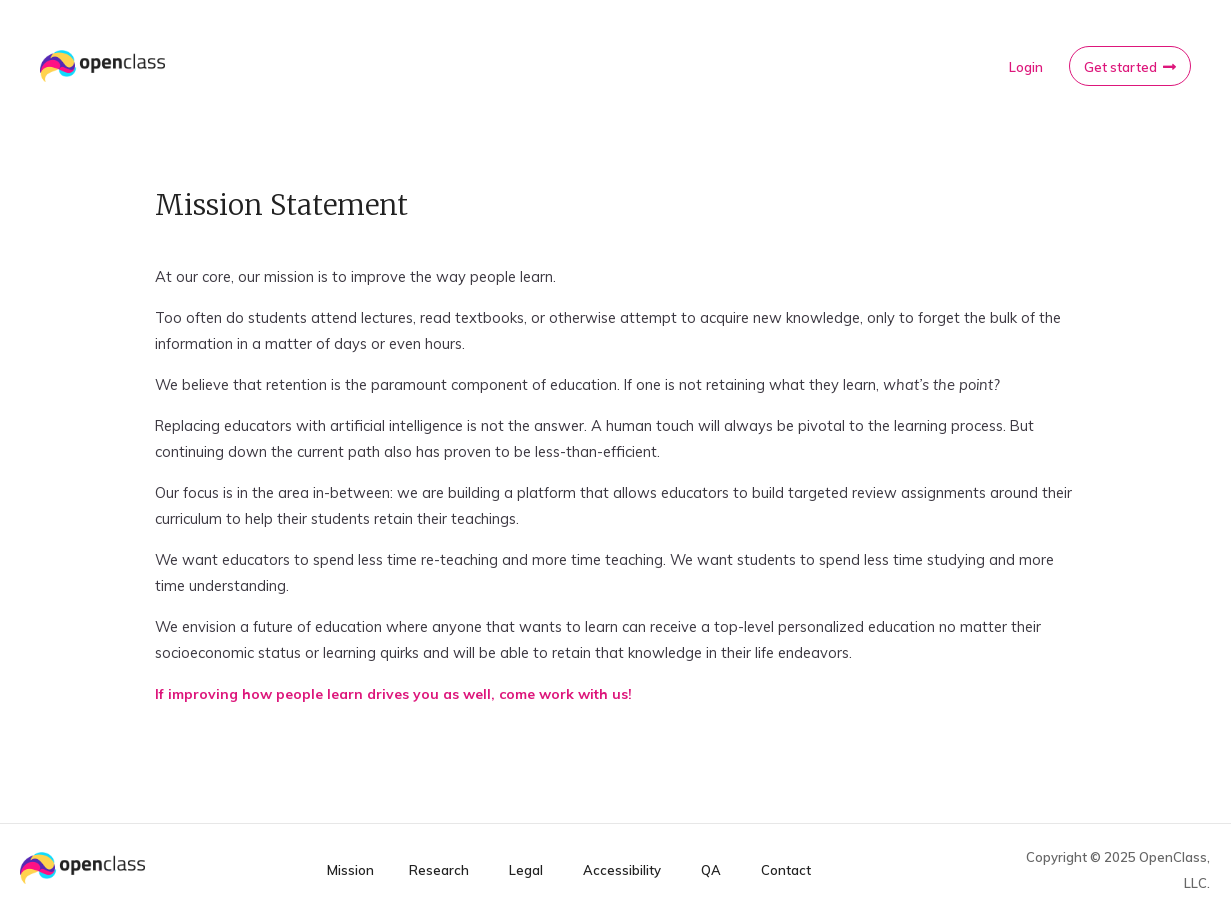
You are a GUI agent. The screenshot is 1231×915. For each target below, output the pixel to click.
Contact (786, 870)
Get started (1120, 67)
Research (439, 870)
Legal (526, 870)
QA (711, 870)
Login (1026, 67)
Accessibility (622, 870)
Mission (350, 870)
